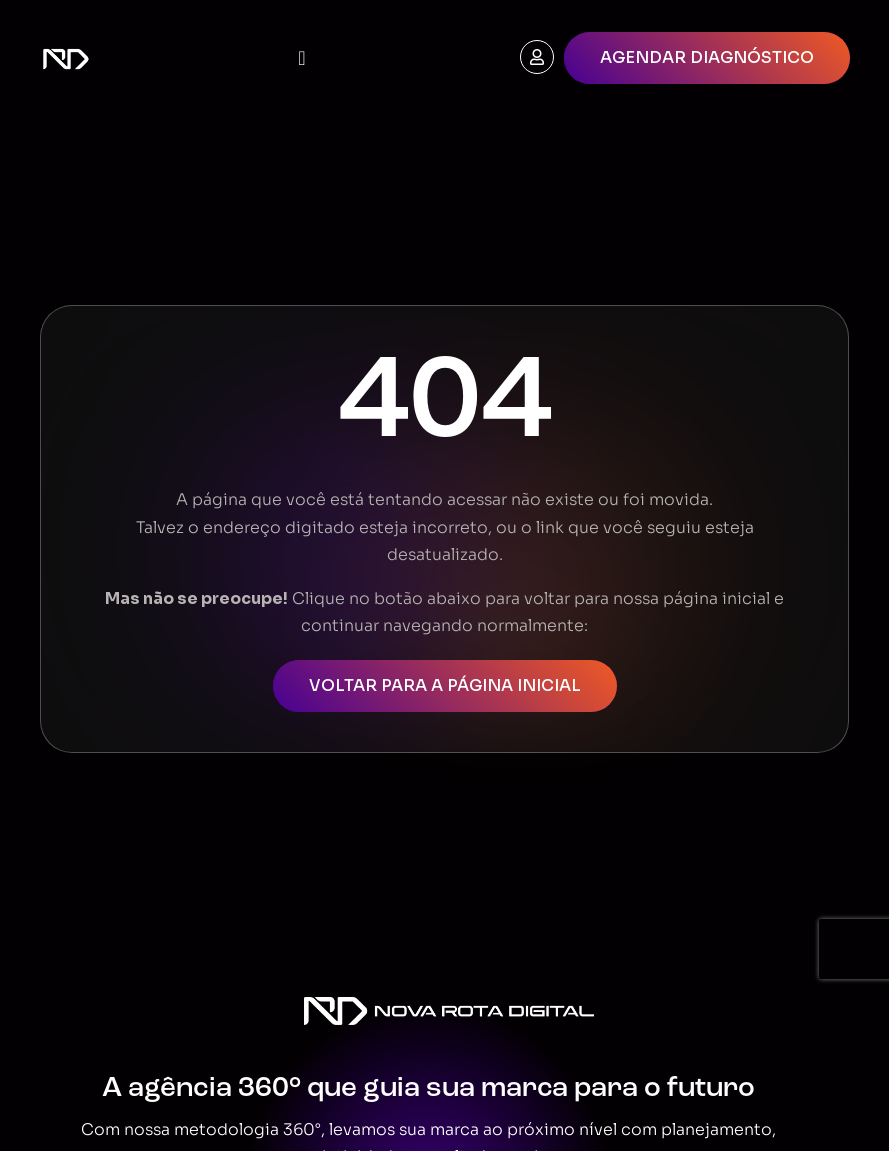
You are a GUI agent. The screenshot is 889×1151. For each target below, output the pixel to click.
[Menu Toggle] (301, 58)
